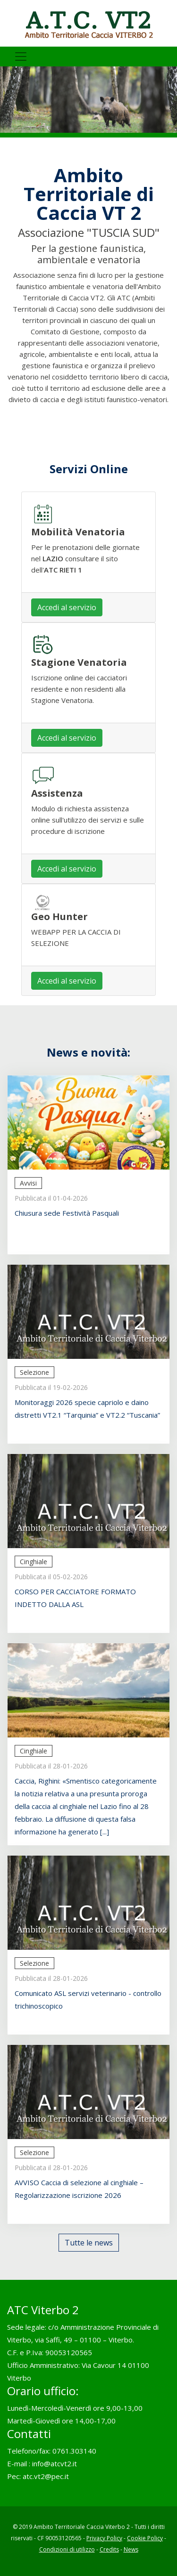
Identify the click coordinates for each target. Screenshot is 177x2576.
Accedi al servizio (66, 607)
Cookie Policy (145, 2538)
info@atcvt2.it (54, 2463)
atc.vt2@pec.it (46, 2476)
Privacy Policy (104, 2538)
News (131, 2549)
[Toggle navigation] (21, 56)
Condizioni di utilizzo (67, 2549)
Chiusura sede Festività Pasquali (67, 1213)
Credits (109, 2549)
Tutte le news (89, 2242)
